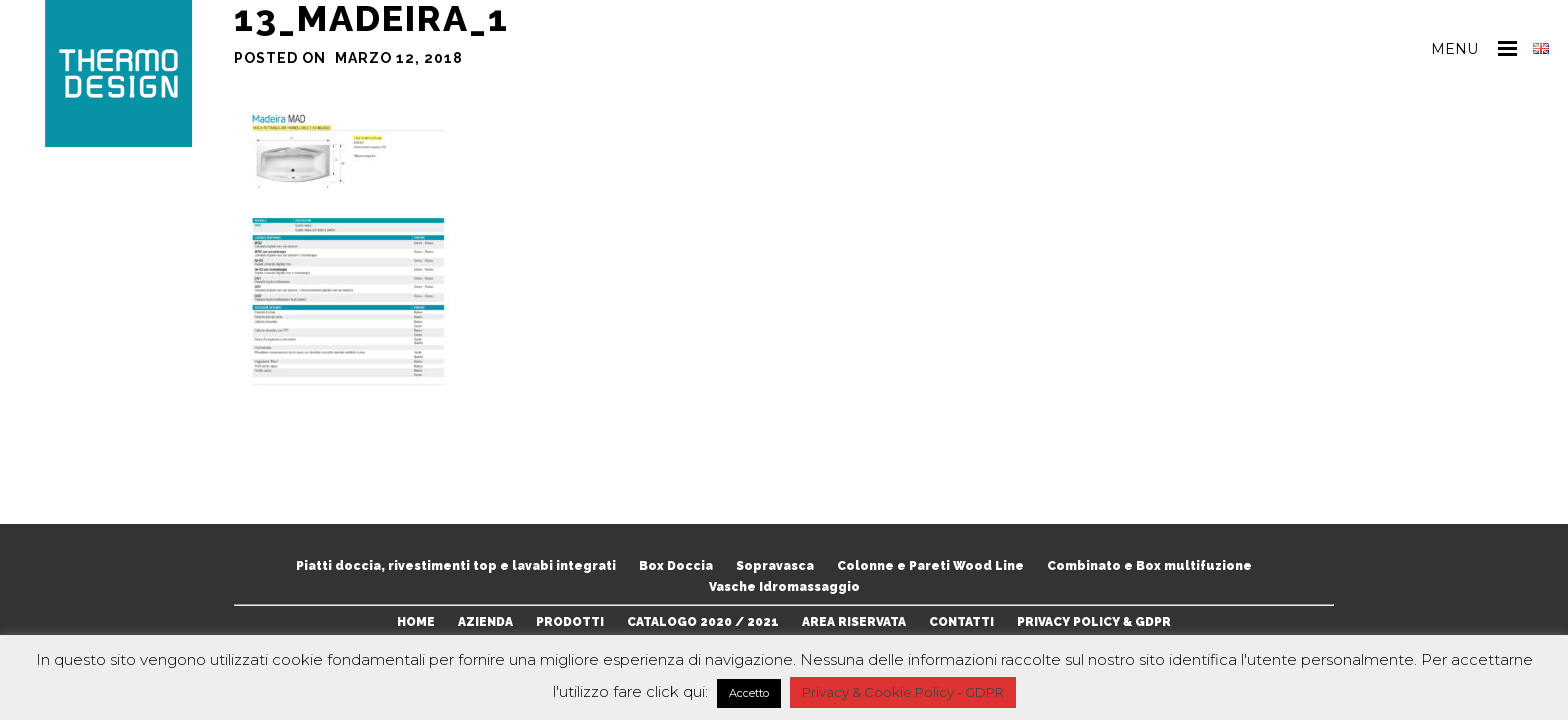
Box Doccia (676, 566)
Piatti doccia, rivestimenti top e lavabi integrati (456, 566)
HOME (416, 622)
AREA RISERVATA (854, 622)
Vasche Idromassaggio (784, 587)
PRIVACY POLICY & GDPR (1094, 622)
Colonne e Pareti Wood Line (930, 566)
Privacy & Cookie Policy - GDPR (903, 692)
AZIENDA (485, 622)
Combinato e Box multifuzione (1149, 566)
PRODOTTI (570, 622)
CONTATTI (961, 622)
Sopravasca (775, 566)
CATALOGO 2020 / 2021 (703, 622)
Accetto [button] (749, 693)
